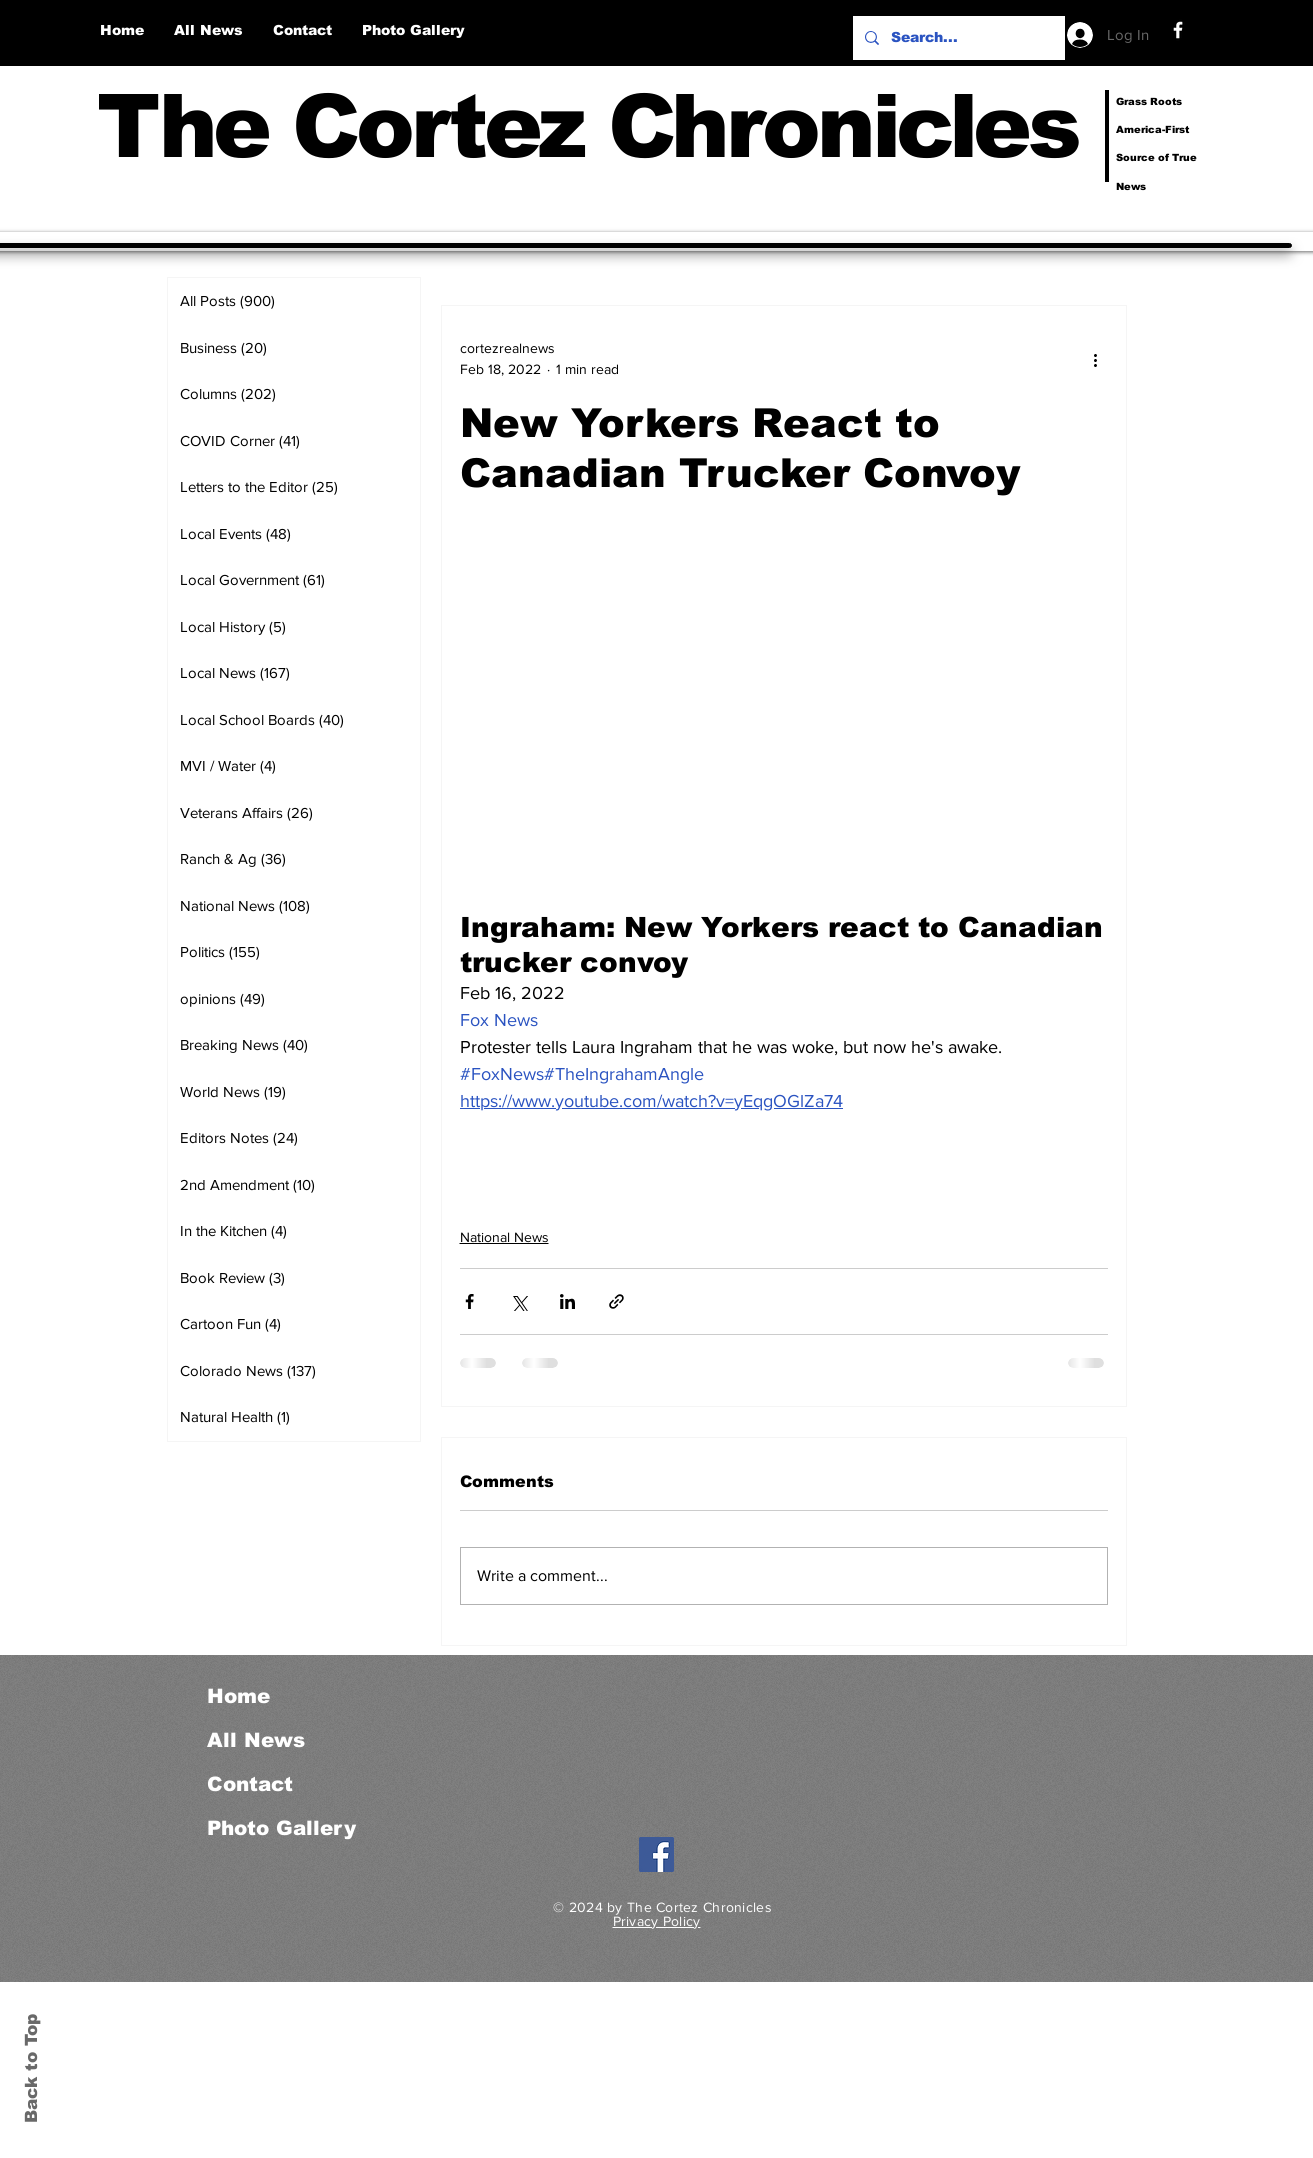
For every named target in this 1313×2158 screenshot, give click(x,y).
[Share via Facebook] (469, 1301)
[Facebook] (1178, 30)
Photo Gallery (281, 1828)
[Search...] (957, 38)
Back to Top (31, 2068)
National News (504, 1237)
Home (238, 1696)
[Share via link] (616, 1301)
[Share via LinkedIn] (567, 1301)
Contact (250, 1784)
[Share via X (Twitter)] (518, 1301)
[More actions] (1096, 359)
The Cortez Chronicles (587, 126)
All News (256, 1740)
